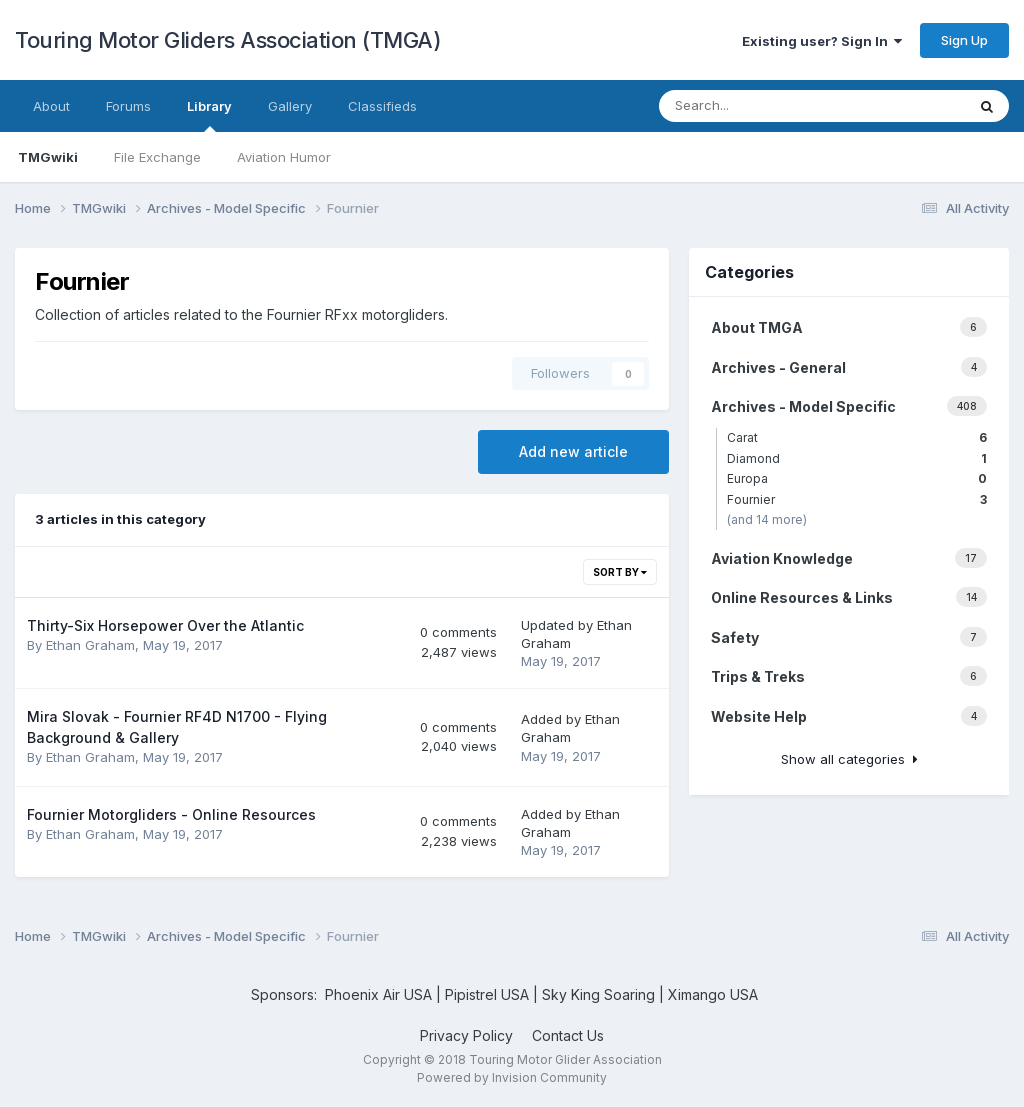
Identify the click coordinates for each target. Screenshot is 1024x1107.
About (51, 106)
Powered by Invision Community (512, 1077)
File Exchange (157, 157)
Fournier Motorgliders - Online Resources (171, 814)
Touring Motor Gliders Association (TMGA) (228, 40)
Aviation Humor (284, 157)
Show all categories (849, 759)
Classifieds (382, 106)
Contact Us (568, 1035)
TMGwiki (48, 157)
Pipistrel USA (489, 994)
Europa (857, 478)
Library (209, 115)
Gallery (290, 106)
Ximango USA (713, 994)
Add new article (573, 451)
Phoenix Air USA (378, 994)
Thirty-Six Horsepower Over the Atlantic (165, 625)
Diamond (857, 458)
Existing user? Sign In (822, 41)
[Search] (770, 106)
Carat (857, 437)
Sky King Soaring (598, 994)
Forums (128, 106)
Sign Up (964, 40)
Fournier (857, 499)
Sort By (620, 572)
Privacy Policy (466, 1035)
